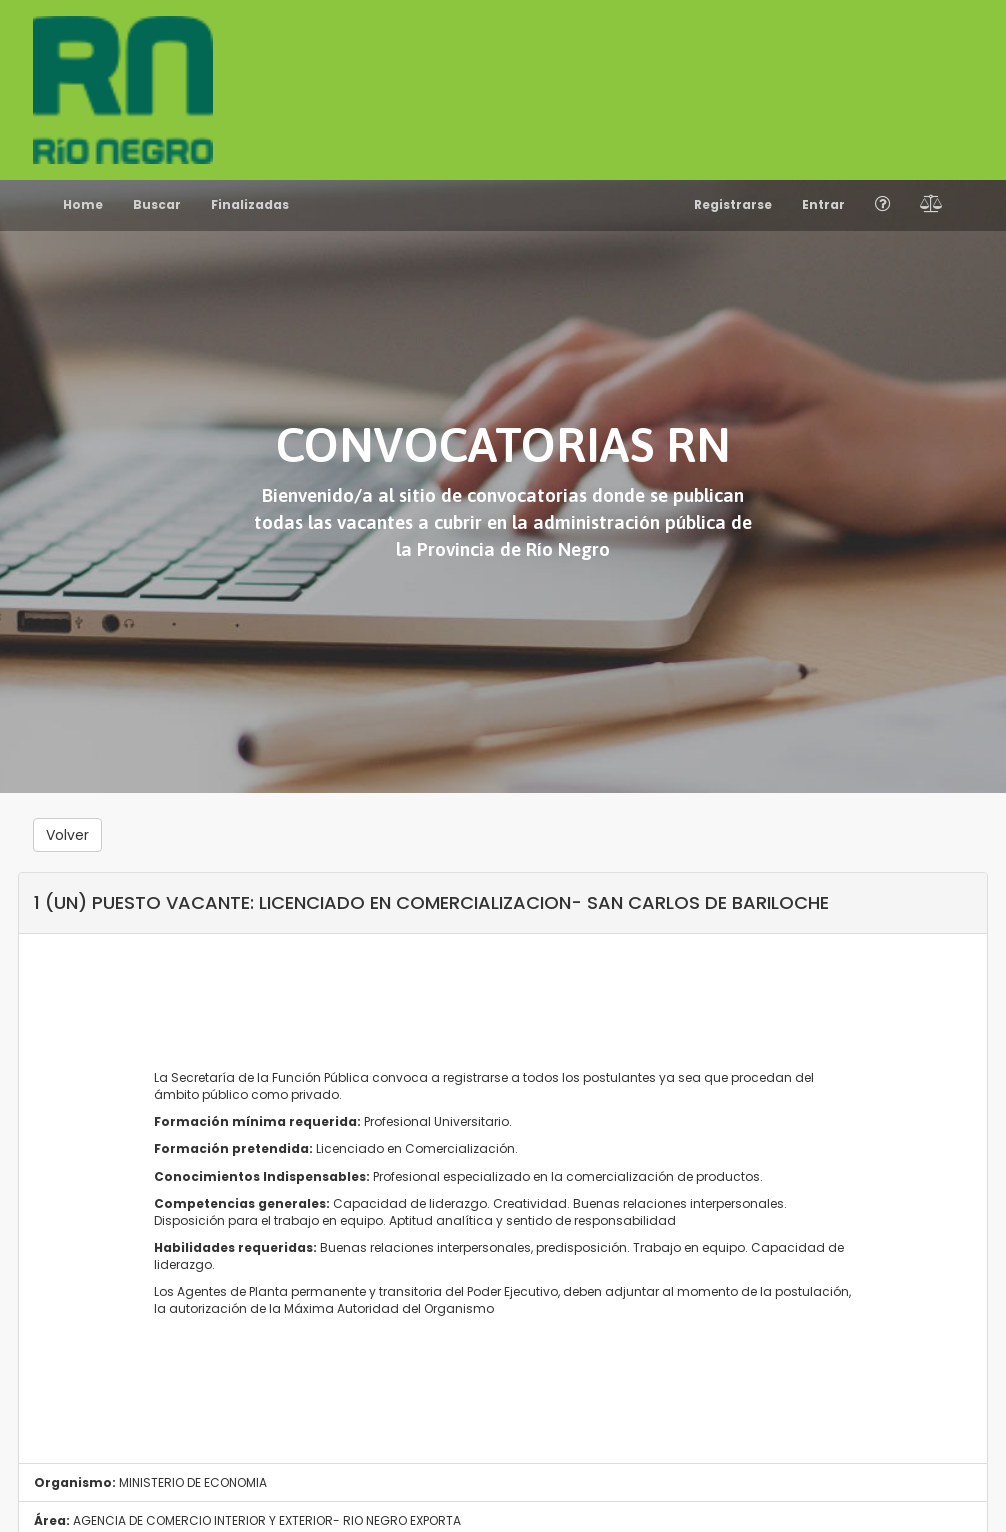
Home (83, 204)
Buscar (157, 204)
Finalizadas (250, 204)
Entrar (823, 204)
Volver (67, 835)
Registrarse (733, 204)
